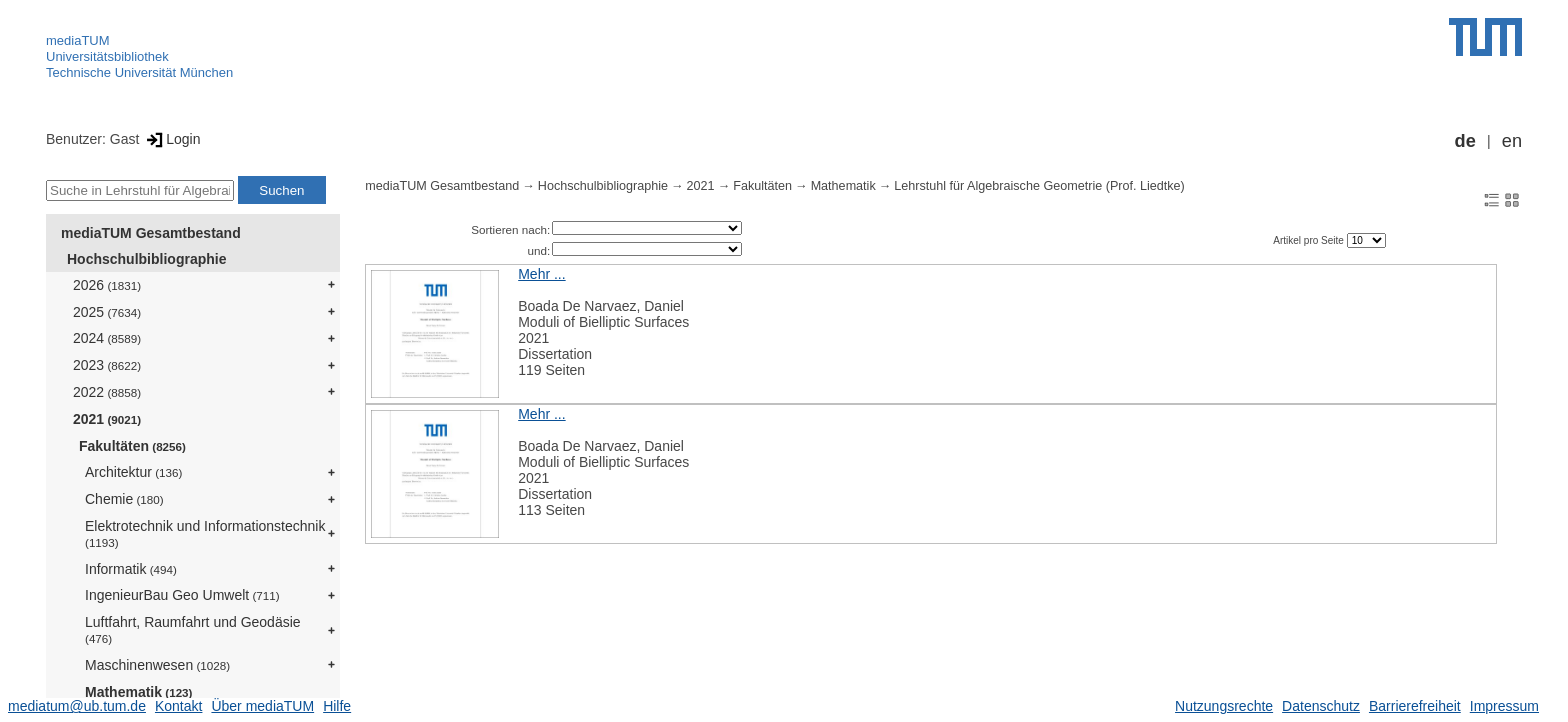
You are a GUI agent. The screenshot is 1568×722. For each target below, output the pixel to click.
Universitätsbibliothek (107, 56)
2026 (107, 285)
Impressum (1504, 706)
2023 (107, 365)
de (1465, 141)
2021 (107, 419)
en (1512, 141)
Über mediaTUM (262, 706)
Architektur (133, 472)
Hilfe (337, 706)
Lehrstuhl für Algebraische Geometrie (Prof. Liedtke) (1039, 186)
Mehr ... (541, 274)
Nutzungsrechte (1224, 706)
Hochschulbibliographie (146, 259)
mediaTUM (78, 40)
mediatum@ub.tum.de (77, 706)
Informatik (131, 569)
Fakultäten (132, 446)
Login (171, 139)
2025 (107, 312)
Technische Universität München (139, 72)
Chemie (124, 499)
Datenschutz (1321, 706)
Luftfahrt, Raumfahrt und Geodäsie (193, 629)
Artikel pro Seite (1309, 240)
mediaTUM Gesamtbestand (151, 233)
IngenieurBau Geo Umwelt (182, 595)
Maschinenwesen (157, 665)
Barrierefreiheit (1415, 706)
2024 (107, 338)
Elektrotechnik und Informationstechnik (205, 533)
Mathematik (138, 692)
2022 (107, 392)
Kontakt (178, 706)
